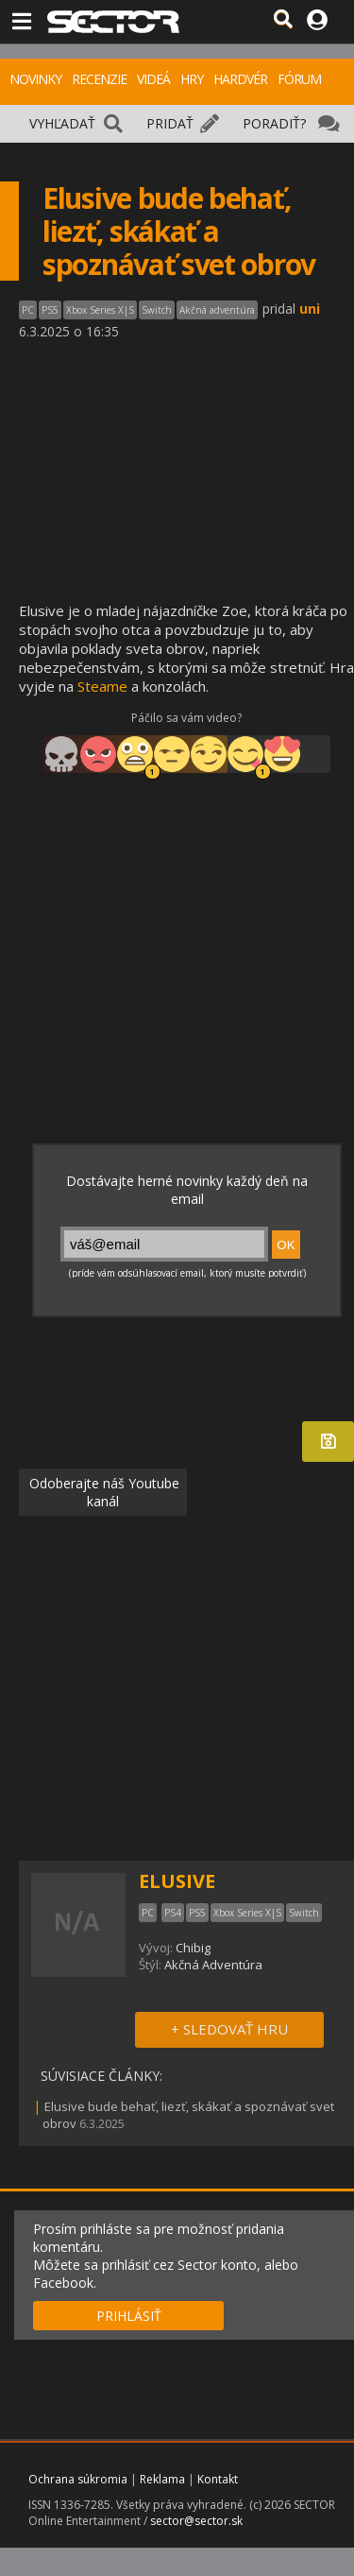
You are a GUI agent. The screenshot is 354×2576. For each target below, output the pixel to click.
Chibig (193, 1947)
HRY (191, 79)
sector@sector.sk (196, 2521)
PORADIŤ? (274, 123)
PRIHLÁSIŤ (128, 2316)
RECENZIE (99, 79)
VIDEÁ (153, 79)
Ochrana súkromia (77, 2479)
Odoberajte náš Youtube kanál (102, 1492)
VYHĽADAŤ (62, 123)
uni (309, 309)
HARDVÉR (240, 79)
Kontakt (217, 2479)
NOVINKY (35, 79)
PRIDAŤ (170, 123)
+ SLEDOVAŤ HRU (229, 2028)
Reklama (162, 2479)
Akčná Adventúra (213, 1964)
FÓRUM (299, 79)
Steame (102, 686)
